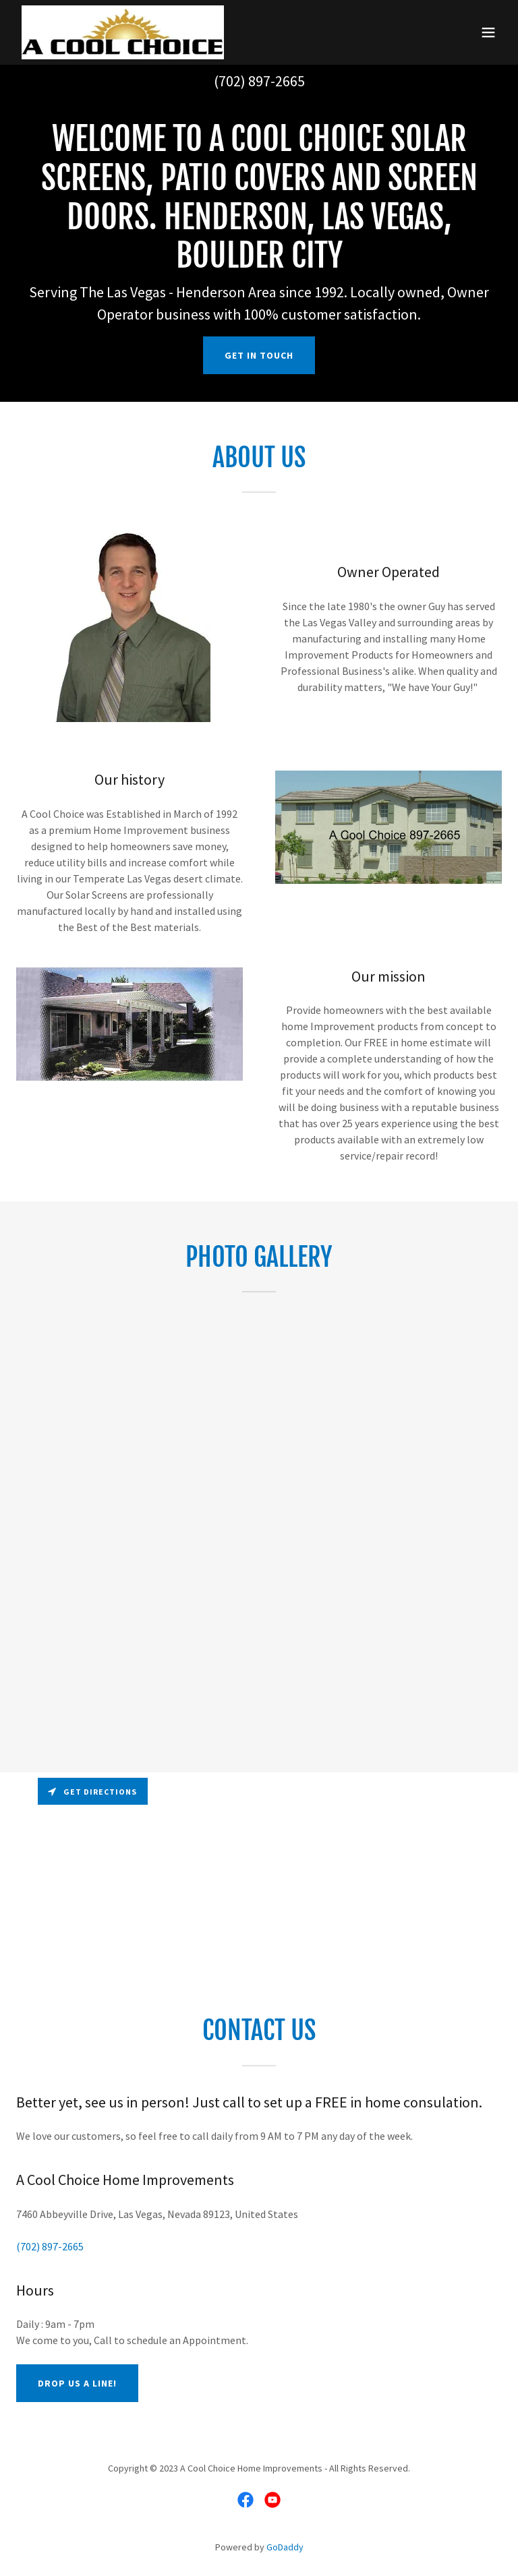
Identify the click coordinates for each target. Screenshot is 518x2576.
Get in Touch (259, 355)
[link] (123, 32)
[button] (488, 32)
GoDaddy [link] (285, 2547)
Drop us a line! (77, 2383)
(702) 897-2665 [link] (259, 80)
